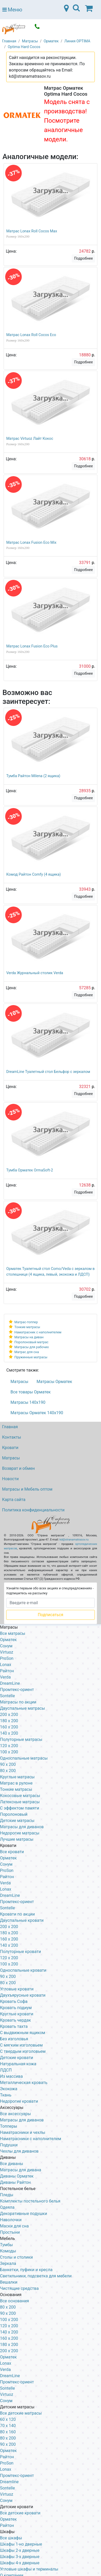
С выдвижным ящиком (22, 2032)
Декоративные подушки (23, 2213)
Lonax (5, 1664)
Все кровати (12, 1851)
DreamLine (10, 1683)
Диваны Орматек (16, 2176)
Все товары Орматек (31, 1391)
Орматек (8, 1639)
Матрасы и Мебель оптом (27, 1489)
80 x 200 (8, 1770)
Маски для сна (14, 2226)
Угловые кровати (16, 1989)
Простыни (10, 2232)
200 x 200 (9, 1714)
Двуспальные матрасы (22, 1708)
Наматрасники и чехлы (22, 2132)
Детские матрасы (17, 1820)
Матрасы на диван (29, 1337)
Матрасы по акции (18, 1702)
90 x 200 (8, 1764)
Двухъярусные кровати (23, 1995)
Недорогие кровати (19, 2101)
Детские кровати (16, 2057)
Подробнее (83, 258)
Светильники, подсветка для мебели (36, 2275)
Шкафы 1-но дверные (21, 2544)
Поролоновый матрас (31, 1342)
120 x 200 (9, 1745)
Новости (10, 1478)
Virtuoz (6, 1652)
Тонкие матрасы (27, 1327)
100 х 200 (9, 2319)
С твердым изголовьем (23, 2051)
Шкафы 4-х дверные (19, 2562)
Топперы (8, 2126)
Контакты (11, 1437)
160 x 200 (9, 1727)
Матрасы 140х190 (28, 1402)
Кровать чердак (15, 2020)
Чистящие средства (19, 2288)
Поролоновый (13, 1814)
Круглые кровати (16, 2013)
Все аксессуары (15, 2113)
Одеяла (7, 2207)
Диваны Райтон (15, 2182)
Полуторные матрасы (21, 1739)
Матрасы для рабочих (32, 1347)
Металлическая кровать (23, 2082)
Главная (10, 1426)
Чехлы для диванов (19, 2151)
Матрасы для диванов (22, 1826)
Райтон (7, 1670)
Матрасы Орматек (54, 1381)
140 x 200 (9, 1733)
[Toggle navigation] (76, 9)
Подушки (9, 2144)
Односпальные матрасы (24, 1758)
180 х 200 (9, 1932)
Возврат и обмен (18, 1468)
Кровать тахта (14, 2026)
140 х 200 (9, 1945)
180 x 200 (9, 1720)
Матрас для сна (27, 1352)
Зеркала (8, 2263)
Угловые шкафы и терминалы (29, 2569)
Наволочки (10, 2219)
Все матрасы (12, 1633)
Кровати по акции (17, 1914)
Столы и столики (16, 2257)
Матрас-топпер (26, 1322)
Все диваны (11, 2163)
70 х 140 (8, 2425)
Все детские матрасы (21, 2413)
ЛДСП (6, 2070)
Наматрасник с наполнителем (38, 1332)
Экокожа (8, 2088)
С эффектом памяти (19, 1808)
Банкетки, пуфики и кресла (26, 2269)
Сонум (6, 1645)
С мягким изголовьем (21, 2045)
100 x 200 (9, 1751)
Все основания (14, 2300)
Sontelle (7, 1695)
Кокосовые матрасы (20, 1795)
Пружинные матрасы (31, 1357)
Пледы (6, 2194)
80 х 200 (8, 1982)
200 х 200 (9, 2350)
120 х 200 (9, 2325)
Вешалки (8, 2282)
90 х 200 (8, 1976)
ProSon (6, 1658)
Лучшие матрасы (16, 1839)
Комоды (8, 2251)
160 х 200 (9, 1939)
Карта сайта (13, 1499)
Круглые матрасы (17, 1776)
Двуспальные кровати (22, 1920)
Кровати (10, 1447)
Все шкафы (11, 2537)
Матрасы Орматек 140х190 (37, 1412)
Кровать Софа (13, 2001)
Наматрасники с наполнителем (30, 2138)
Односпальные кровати (23, 1970)
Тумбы (6, 2244)
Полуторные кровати (20, 1951)
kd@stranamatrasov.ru (74, 1539)
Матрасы (19, 1381)
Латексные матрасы (20, 1801)
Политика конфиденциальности (33, 1509)
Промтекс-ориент (17, 1689)
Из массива (11, 2076)
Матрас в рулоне (16, 1783)
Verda (5, 1677)
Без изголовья (14, 2038)
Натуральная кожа (18, 2063)
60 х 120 (8, 2419)
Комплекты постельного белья (30, 2201)
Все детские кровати (20, 2513)
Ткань (5, 2095)
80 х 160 (8, 2431)
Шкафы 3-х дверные (19, 2556)
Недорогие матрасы (19, 1833)
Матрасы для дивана (20, 2169)
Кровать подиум (16, 2007)
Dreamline (9, 2481)
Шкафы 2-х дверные (19, 2550)
